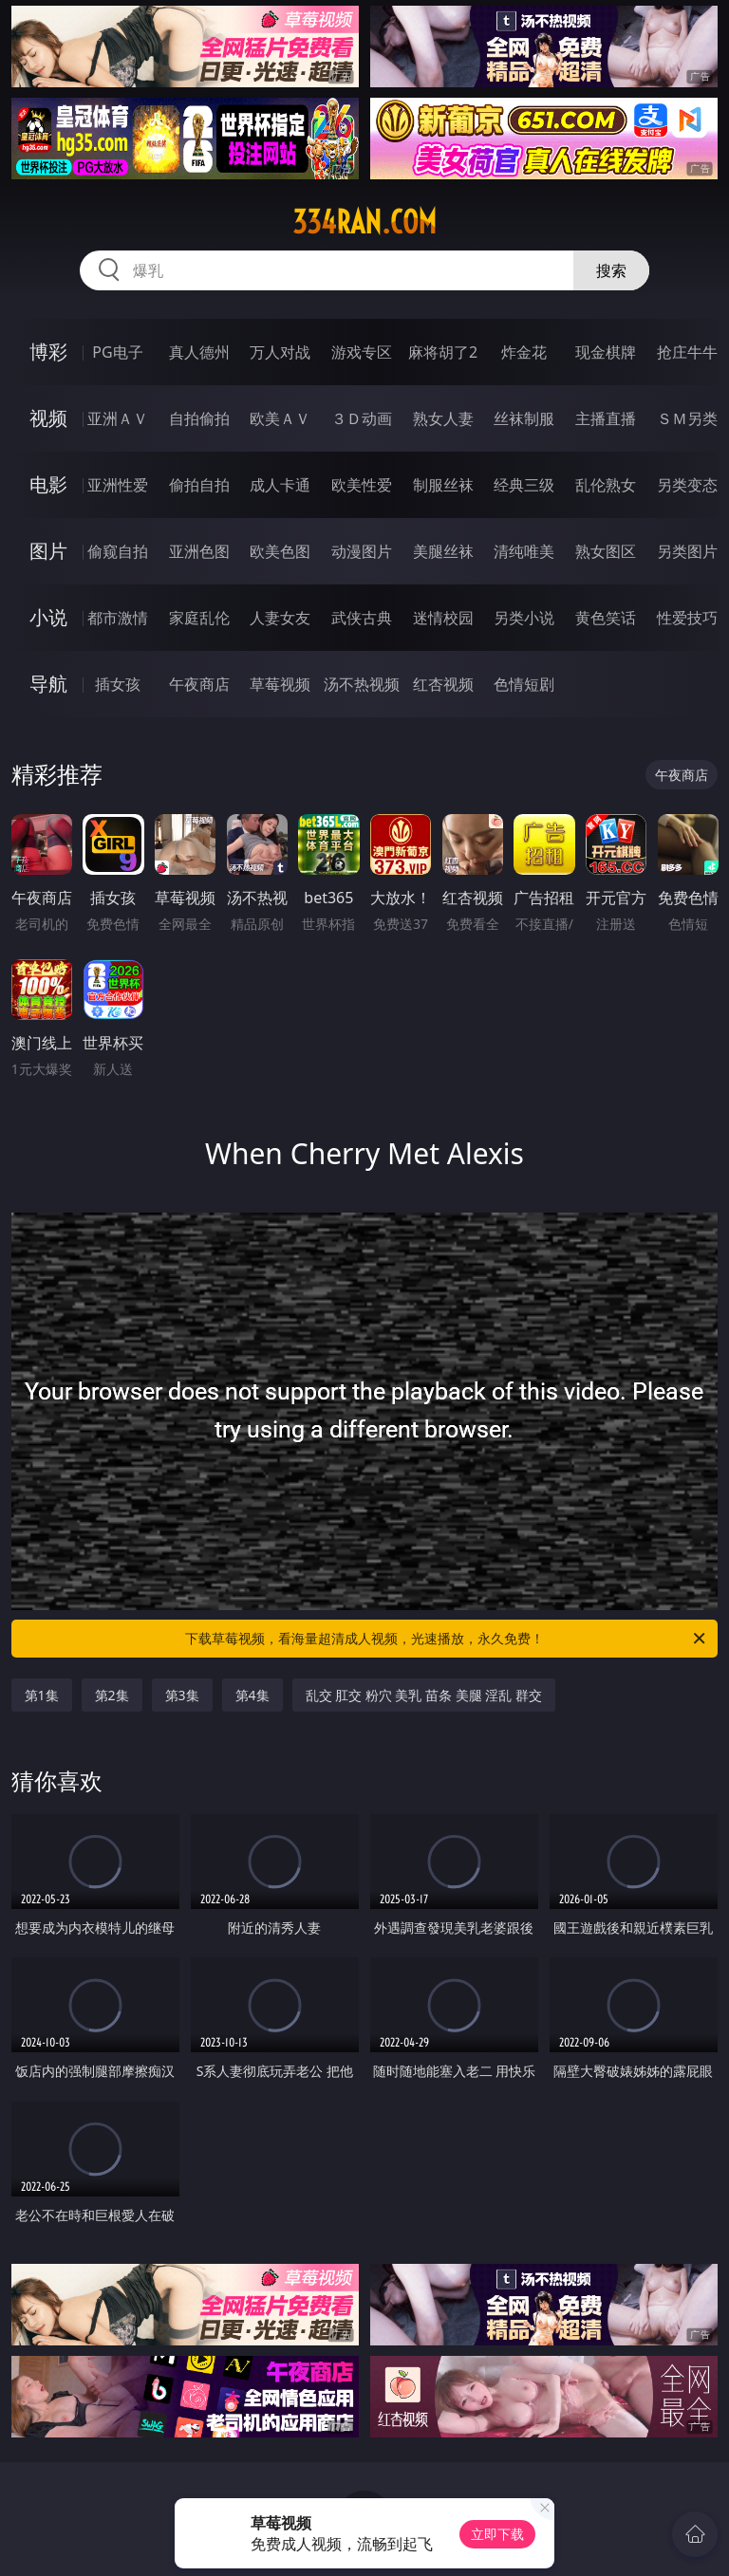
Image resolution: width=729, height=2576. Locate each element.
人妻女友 (280, 617)
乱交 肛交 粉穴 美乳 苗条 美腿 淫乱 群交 (424, 1695)
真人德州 (199, 352)
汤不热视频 (362, 684)
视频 (48, 418)
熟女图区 (605, 551)
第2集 (112, 1695)
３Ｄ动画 (361, 418)
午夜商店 (199, 684)
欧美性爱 (361, 484)
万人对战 (280, 352)
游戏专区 (361, 352)
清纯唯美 (524, 551)
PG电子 (117, 352)
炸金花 (524, 352)
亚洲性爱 (117, 484)
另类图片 (687, 551)
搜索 (611, 270)
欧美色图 (280, 551)
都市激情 (117, 617)
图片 (48, 551)
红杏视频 (443, 684)
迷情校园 (443, 617)
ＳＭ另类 (687, 418)
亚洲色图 (199, 551)
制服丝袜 (443, 484)
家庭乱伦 (199, 617)
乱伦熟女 (605, 484)
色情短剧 (524, 684)
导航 (48, 683)
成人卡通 (280, 484)
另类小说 (524, 617)
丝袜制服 (524, 418)
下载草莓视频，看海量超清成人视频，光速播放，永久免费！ (446, 1638)
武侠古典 (361, 617)
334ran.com (364, 222)
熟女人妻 (443, 418)
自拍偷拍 (199, 418)
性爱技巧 (687, 617)
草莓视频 (280, 684)
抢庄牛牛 (687, 352)
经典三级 (524, 484)
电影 (48, 484)
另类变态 (687, 484)
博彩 (48, 351)
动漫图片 (361, 551)
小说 (48, 617)
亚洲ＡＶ (117, 418)
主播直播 (605, 418)
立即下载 (497, 2534)
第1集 (42, 1695)
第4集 (252, 1695)
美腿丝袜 (443, 551)
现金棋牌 (605, 352)
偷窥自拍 (117, 551)
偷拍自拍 (199, 484)
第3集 (182, 1695)
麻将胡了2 (442, 352)
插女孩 (117, 684)
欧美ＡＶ (280, 418)
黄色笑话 (605, 617)
